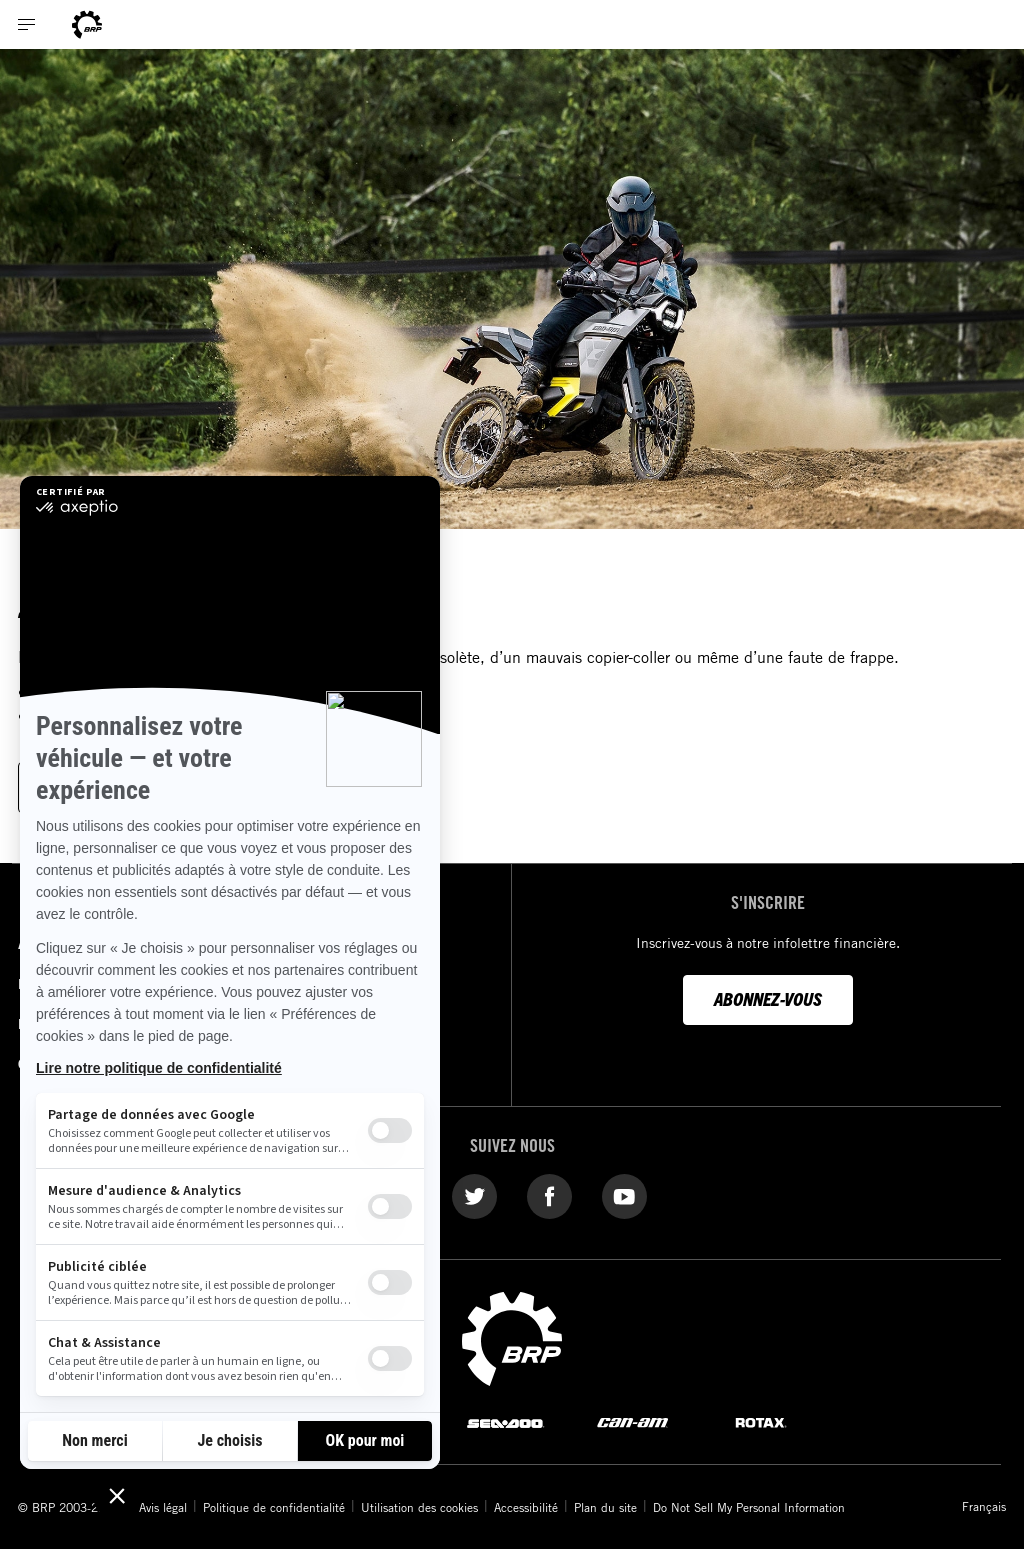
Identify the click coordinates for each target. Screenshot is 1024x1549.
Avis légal (163, 1507)
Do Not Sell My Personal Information (749, 1507)
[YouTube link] (624, 1195)
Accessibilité (526, 1507)
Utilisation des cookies (419, 1507)
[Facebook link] (549, 1195)
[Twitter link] (474, 1195)
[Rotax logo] (761, 1422)
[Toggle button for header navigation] (27, 24)
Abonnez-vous (768, 998)
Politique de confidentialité (274, 1507)
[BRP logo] (512, 1337)
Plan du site (605, 1507)
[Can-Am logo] (87, 24)
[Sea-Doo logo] (505, 1422)
